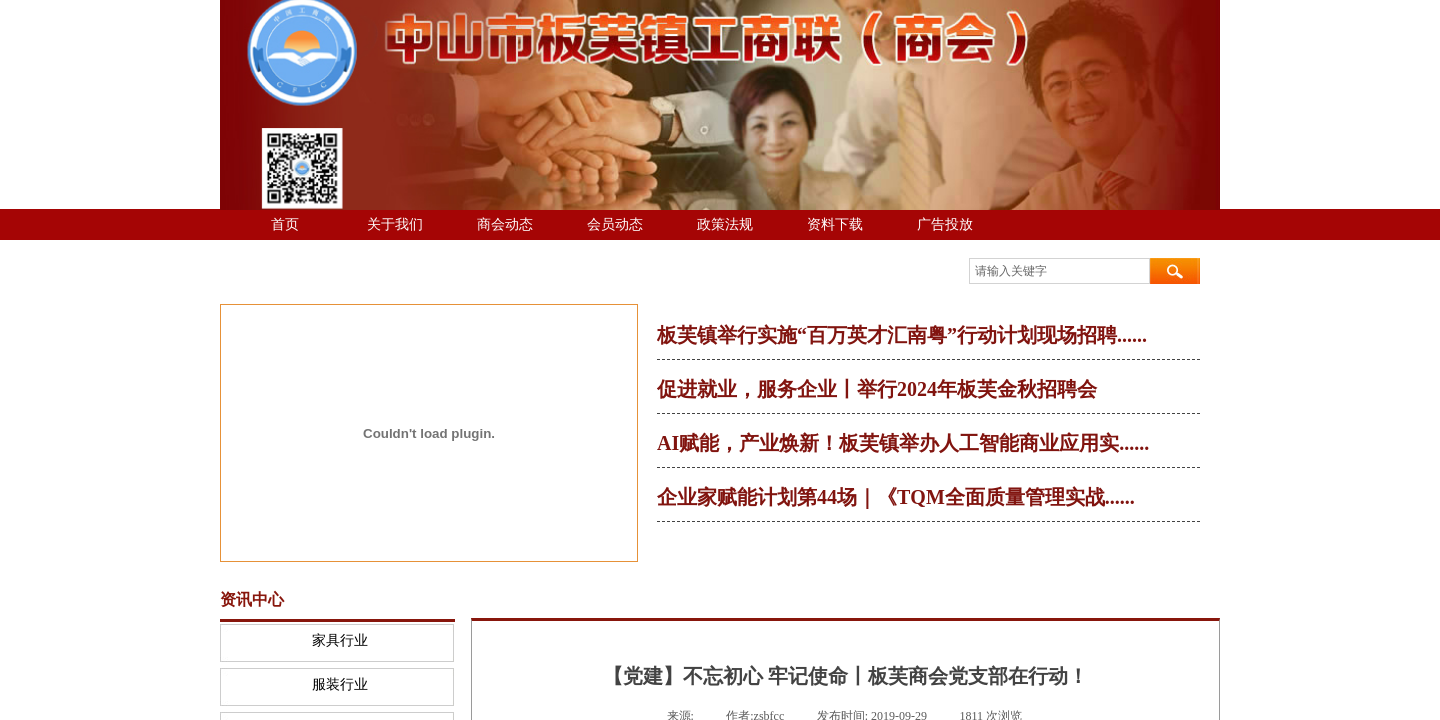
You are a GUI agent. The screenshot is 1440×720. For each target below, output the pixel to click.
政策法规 (725, 224)
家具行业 (340, 640)
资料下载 (835, 224)
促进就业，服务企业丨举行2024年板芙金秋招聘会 (877, 389)
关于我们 (395, 224)
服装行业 (340, 684)
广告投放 (945, 224)
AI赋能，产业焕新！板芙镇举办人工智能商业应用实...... (903, 443)
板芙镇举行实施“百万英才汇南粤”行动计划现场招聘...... (902, 335)
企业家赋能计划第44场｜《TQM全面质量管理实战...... (896, 497)
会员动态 (615, 224)
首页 (285, 224)
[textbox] (1059, 271)
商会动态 (505, 224)
